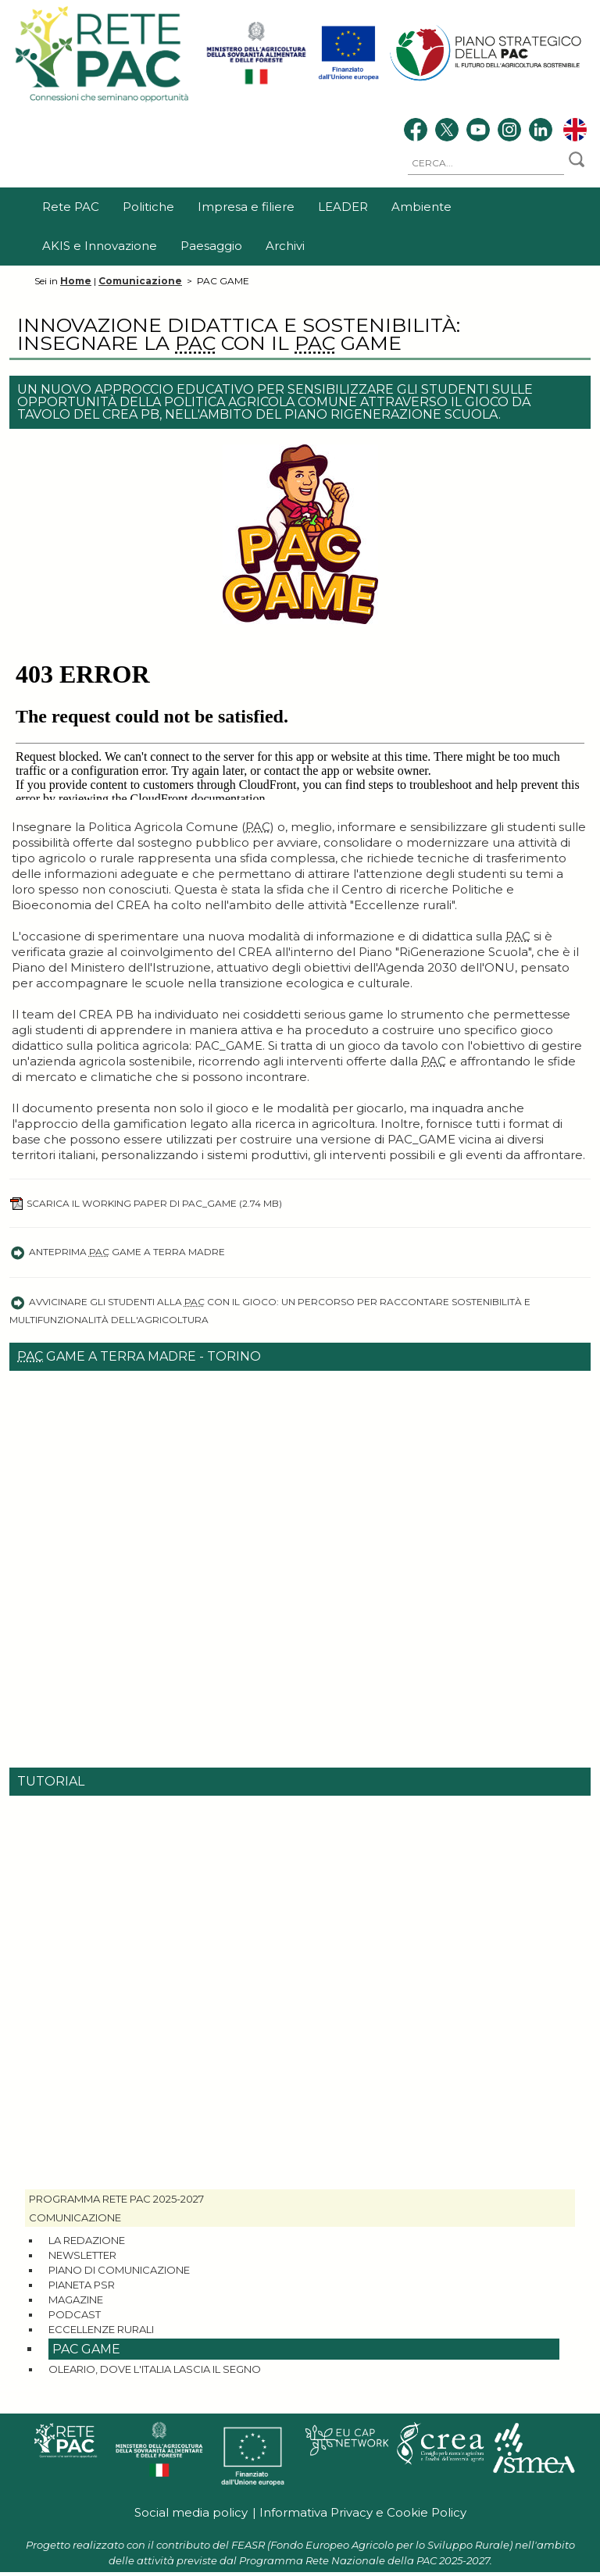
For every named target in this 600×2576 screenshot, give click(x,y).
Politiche (148, 206)
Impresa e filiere (246, 206)
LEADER (343, 206)
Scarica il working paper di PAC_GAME (145, 1203)
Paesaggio (211, 245)
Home (75, 281)
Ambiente (421, 206)
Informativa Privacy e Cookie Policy (362, 2512)
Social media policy (191, 2512)
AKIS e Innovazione (99, 245)
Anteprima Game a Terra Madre (117, 1252)
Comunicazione (140, 281)
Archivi (285, 245)
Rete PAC (70, 206)
